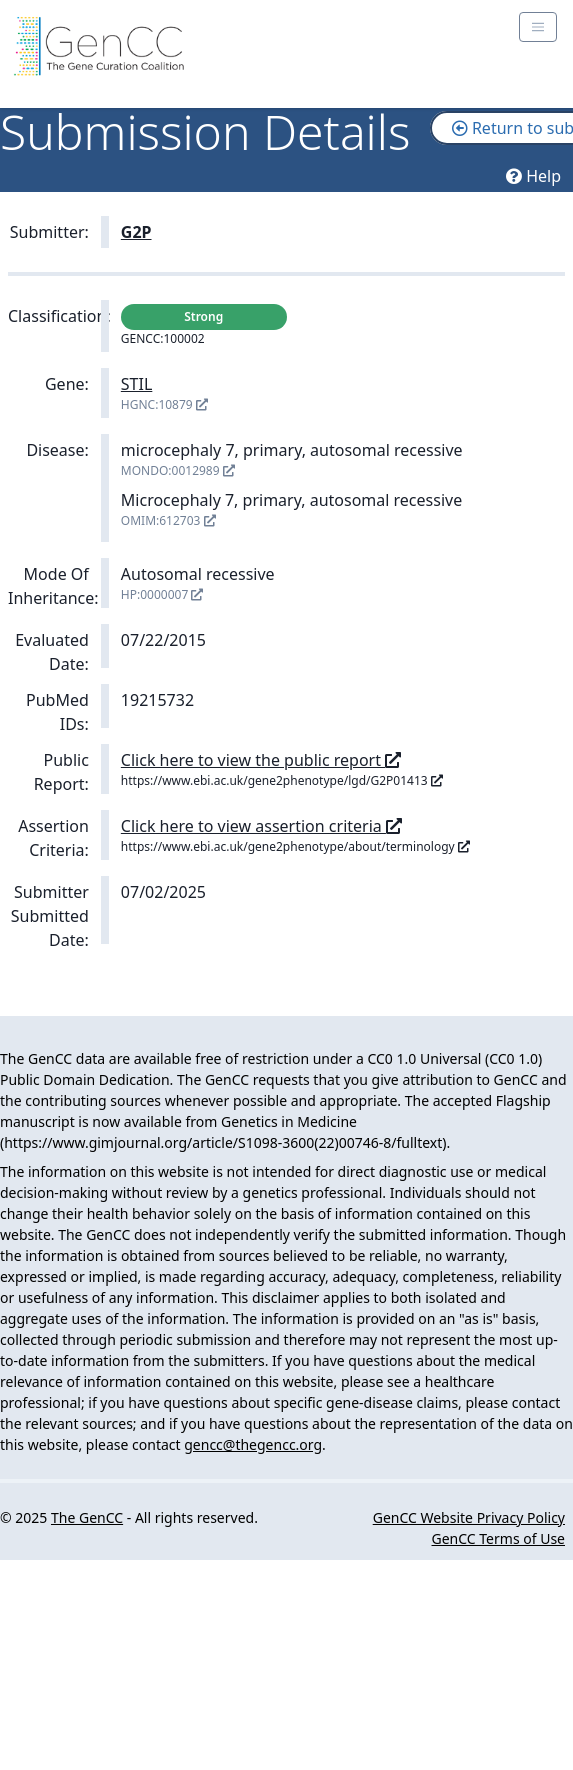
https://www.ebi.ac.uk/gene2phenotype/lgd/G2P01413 (282, 780)
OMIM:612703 (168, 520)
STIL (137, 384)
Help (533, 176)
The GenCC (87, 1517)
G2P (136, 232)
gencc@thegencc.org (253, 1444)
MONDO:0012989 (178, 470)
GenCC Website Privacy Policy (469, 1517)
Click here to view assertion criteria (261, 826)
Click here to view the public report (261, 760)
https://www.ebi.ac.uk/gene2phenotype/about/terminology (295, 846)
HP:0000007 (162, 594)
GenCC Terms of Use (498, 1538)
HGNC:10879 (164, 404)
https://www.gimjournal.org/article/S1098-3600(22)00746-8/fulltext (223, 1142)
